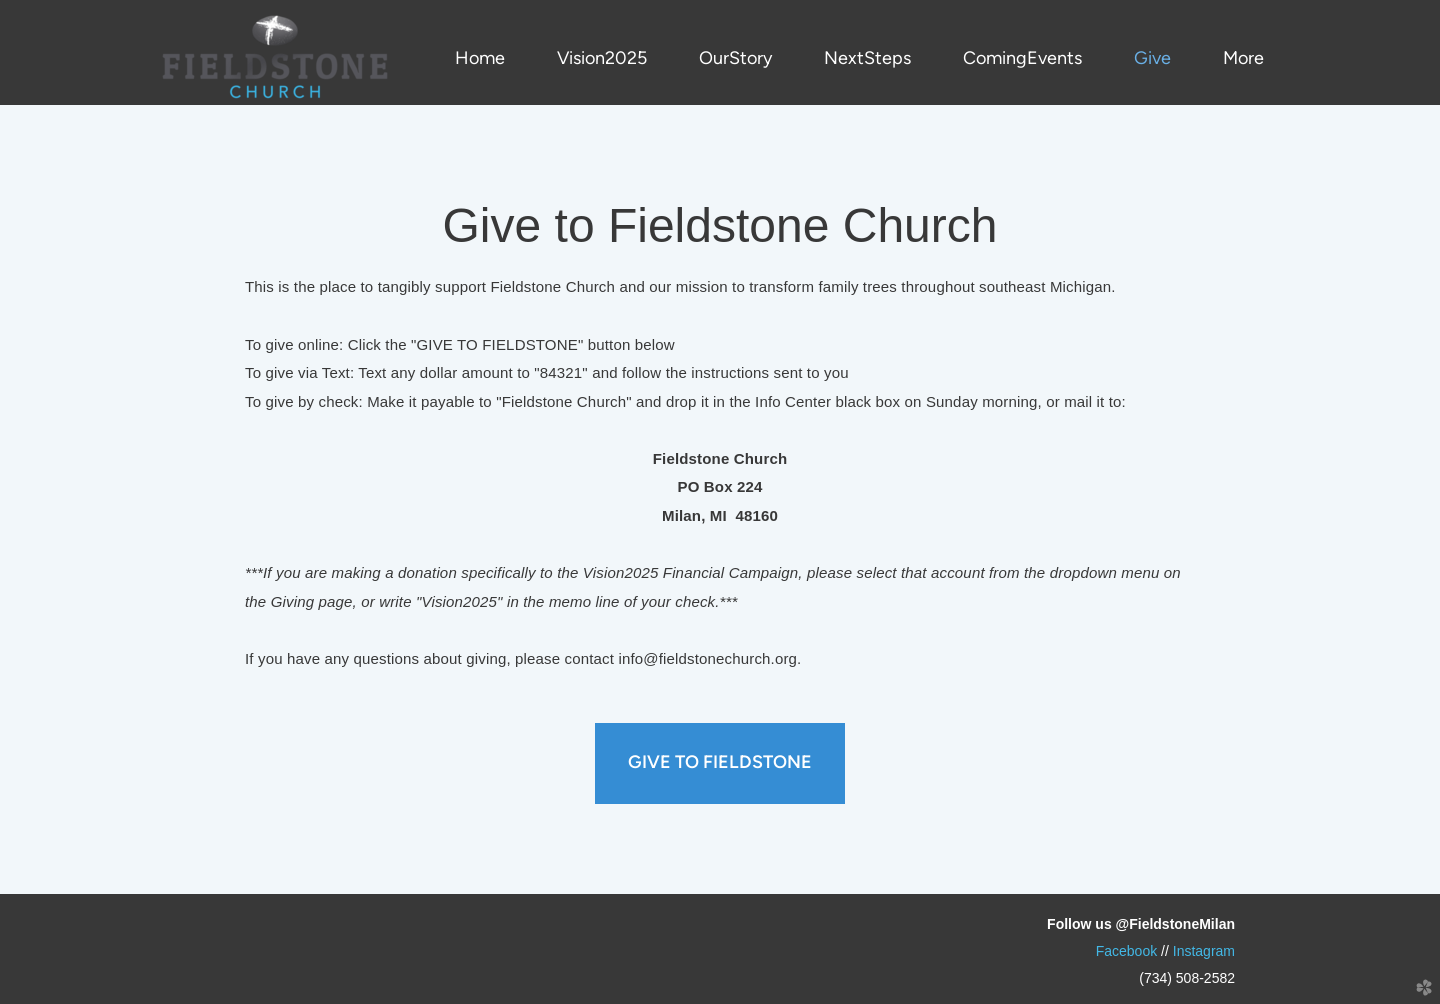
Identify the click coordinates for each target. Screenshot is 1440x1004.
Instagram (1204, 951)
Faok (1127, 951)
